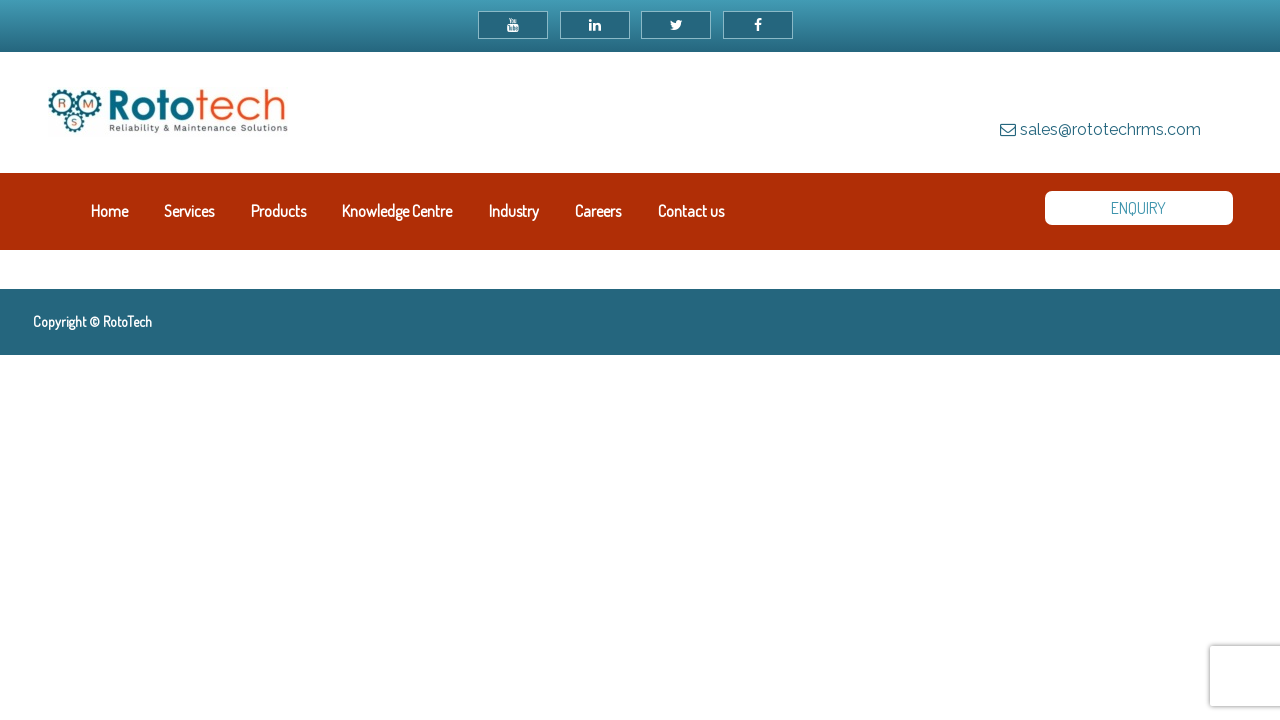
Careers (598, 211)
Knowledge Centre (397, 211)
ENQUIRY (1138, 208)
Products (278, 211)
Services (189, 211)
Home (109, 211)
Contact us (691, 211)
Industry (514, 211)
